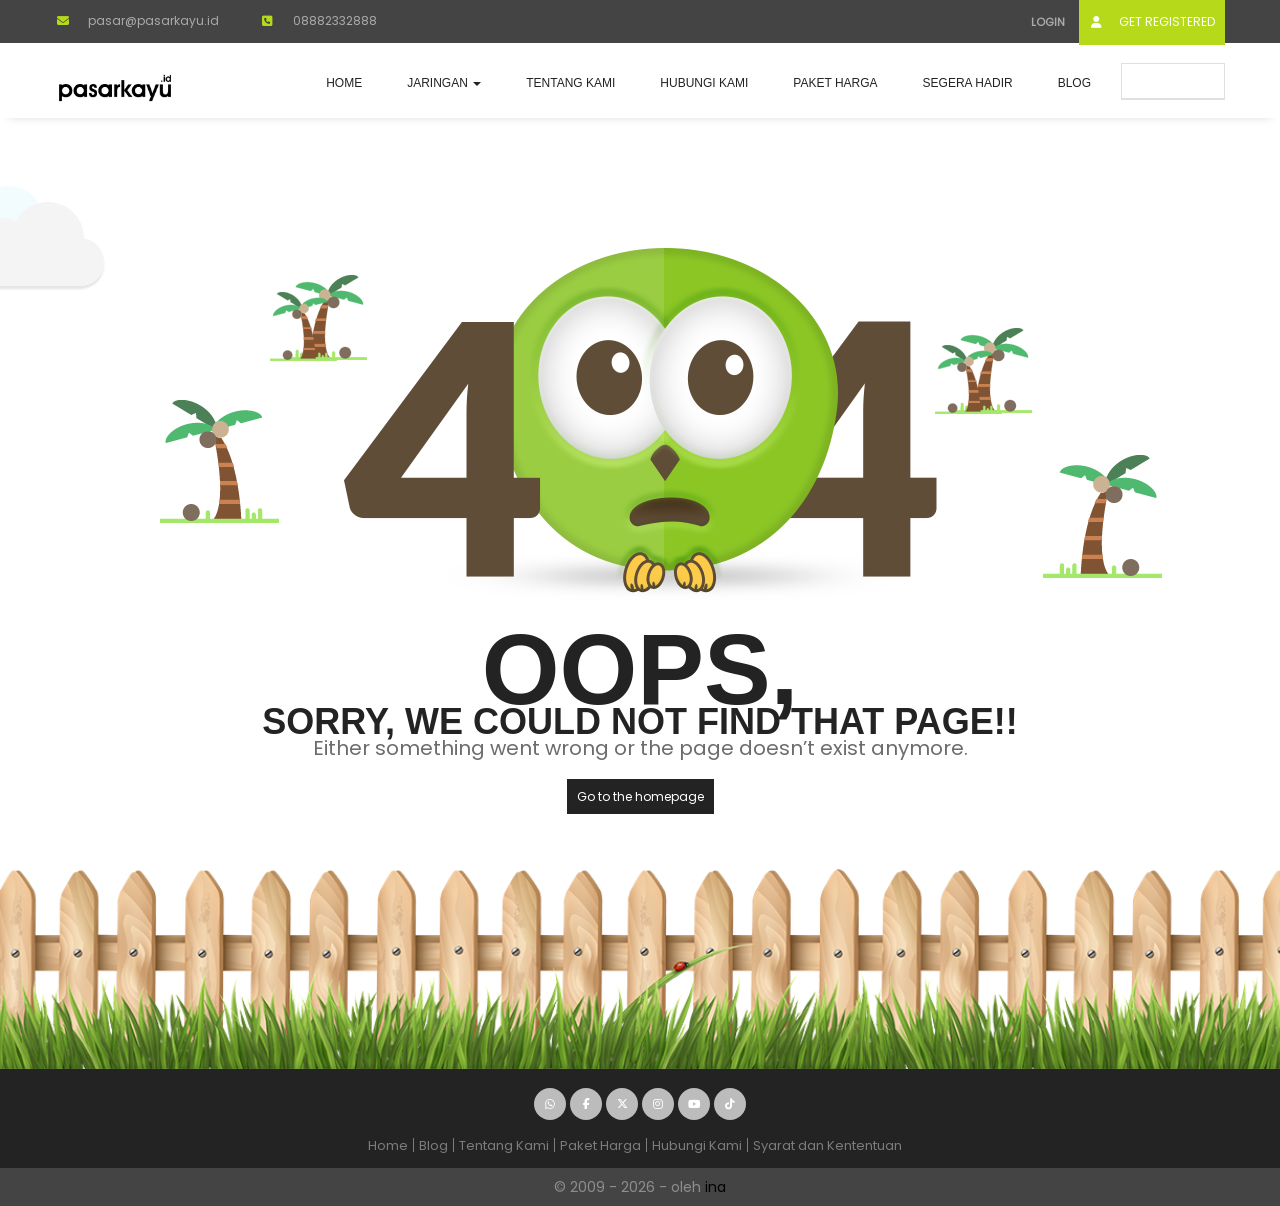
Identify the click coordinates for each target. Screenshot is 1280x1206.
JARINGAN (444, 83)
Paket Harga (835, 83)
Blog (1074, 83)
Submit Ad (1173, 80)
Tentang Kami (570, 83)
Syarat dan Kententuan (827, 1145)
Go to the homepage (640, 796)
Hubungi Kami (704, 83)
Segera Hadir (968, 83)
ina (715, 1187)
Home (344, 83)
